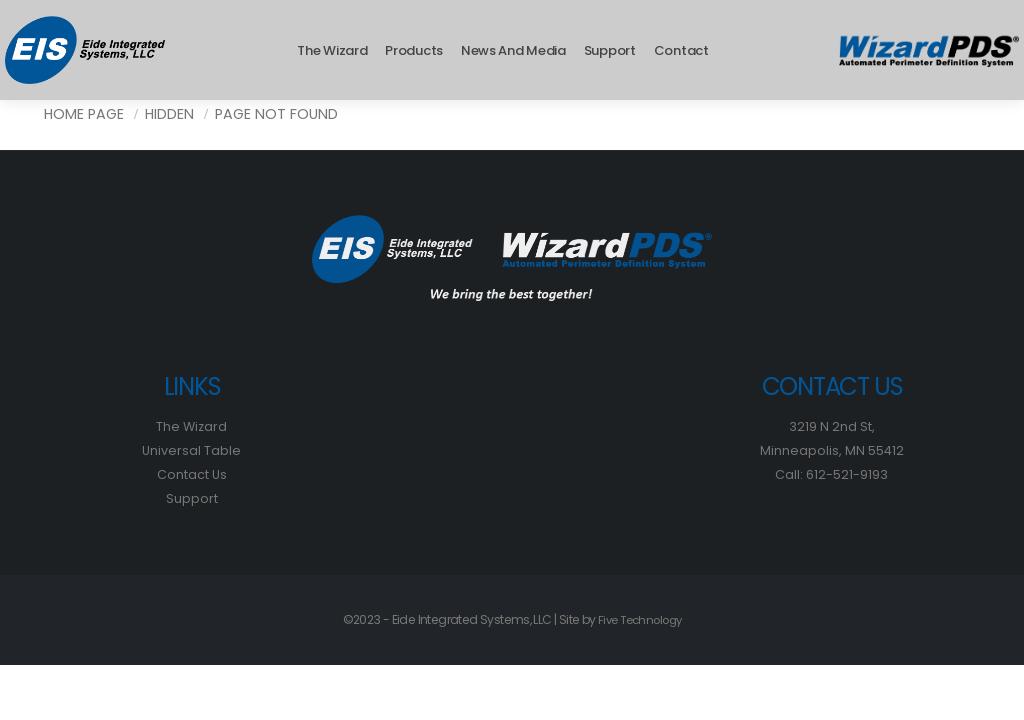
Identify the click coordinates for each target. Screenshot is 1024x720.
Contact (681, 50)
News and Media (513, 50)
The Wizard (332, 50)
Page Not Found (276, 114)
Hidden (169, 114)
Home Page (84, 114)
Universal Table (191, 450)
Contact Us (191, 474)
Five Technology (640, 619)
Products (414, 50)
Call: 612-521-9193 (832, 474)
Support (610, 50)
